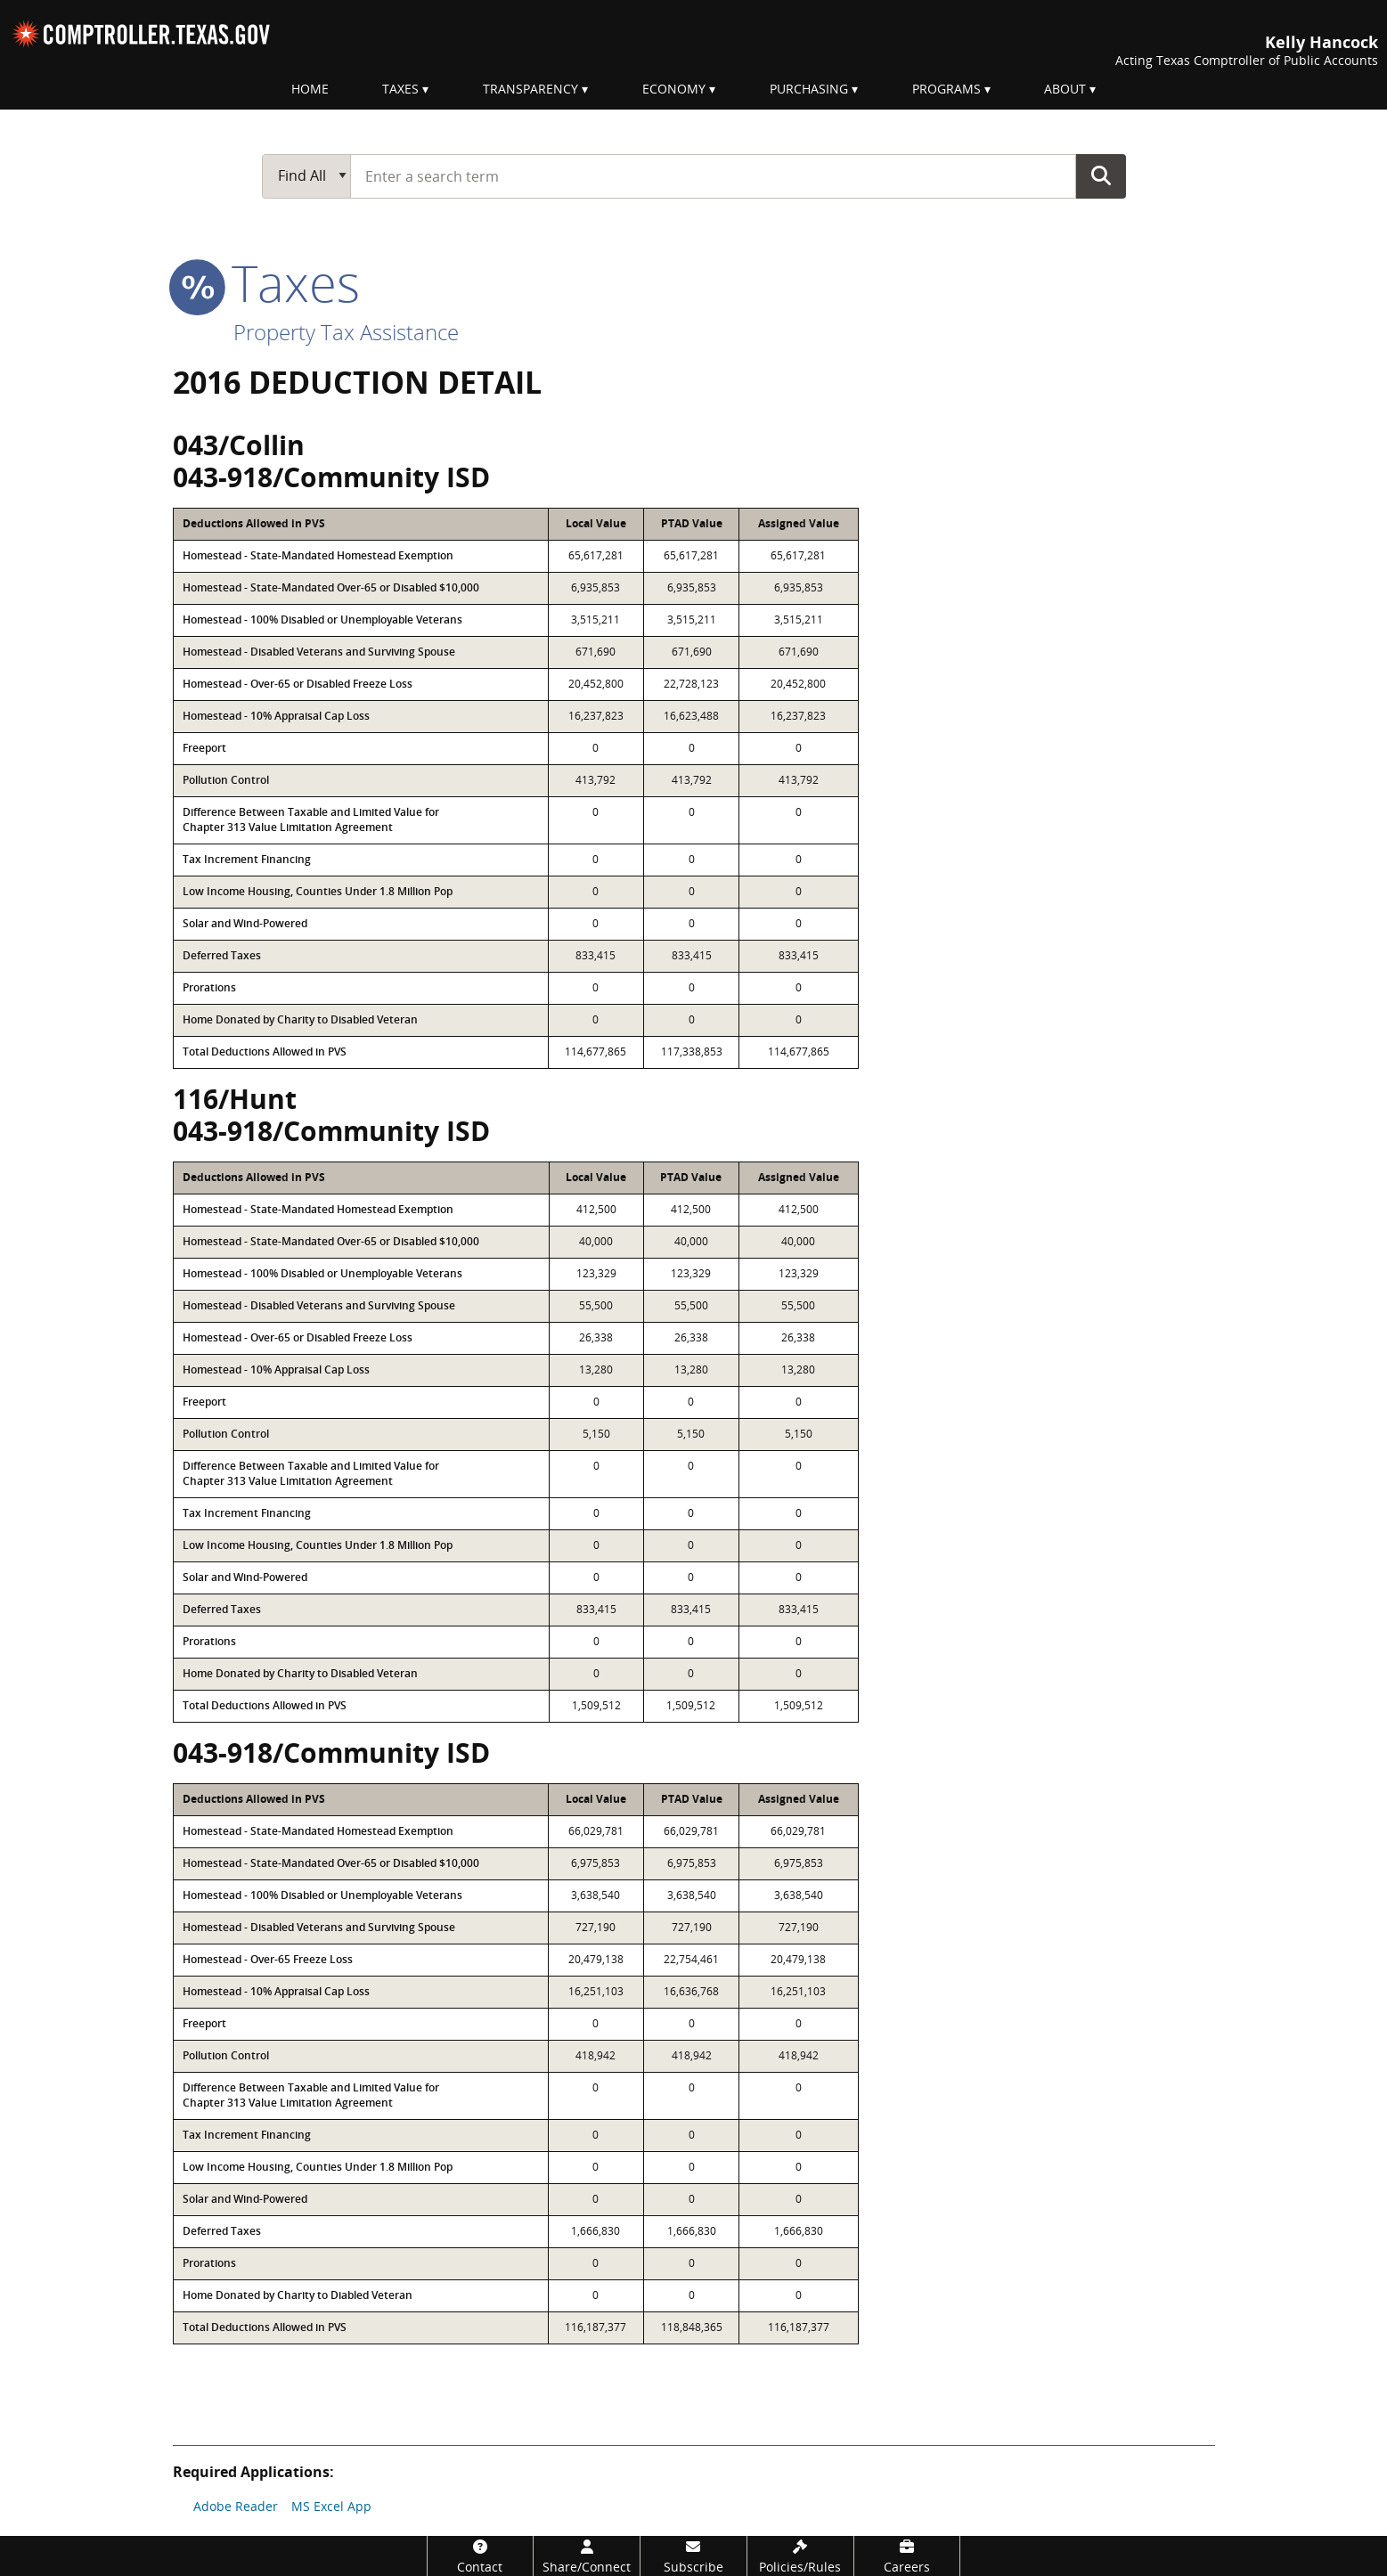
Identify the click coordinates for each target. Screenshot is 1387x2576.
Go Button (1101, 175)
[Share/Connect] (587, 2556)
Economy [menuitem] (674, 88)
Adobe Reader (235, 2506)
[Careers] (907, 2556)
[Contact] (481, 2556)
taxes (266, 282)
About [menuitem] (1065, 88)
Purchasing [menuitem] (809, 88)
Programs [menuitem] (946, 88)
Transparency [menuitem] (530, 88)
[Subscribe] (693, 2556)
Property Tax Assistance (346, 331)
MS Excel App (331, 2506)
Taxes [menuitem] (400, 88)
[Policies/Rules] (800, 2556)
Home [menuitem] (310, 88)
